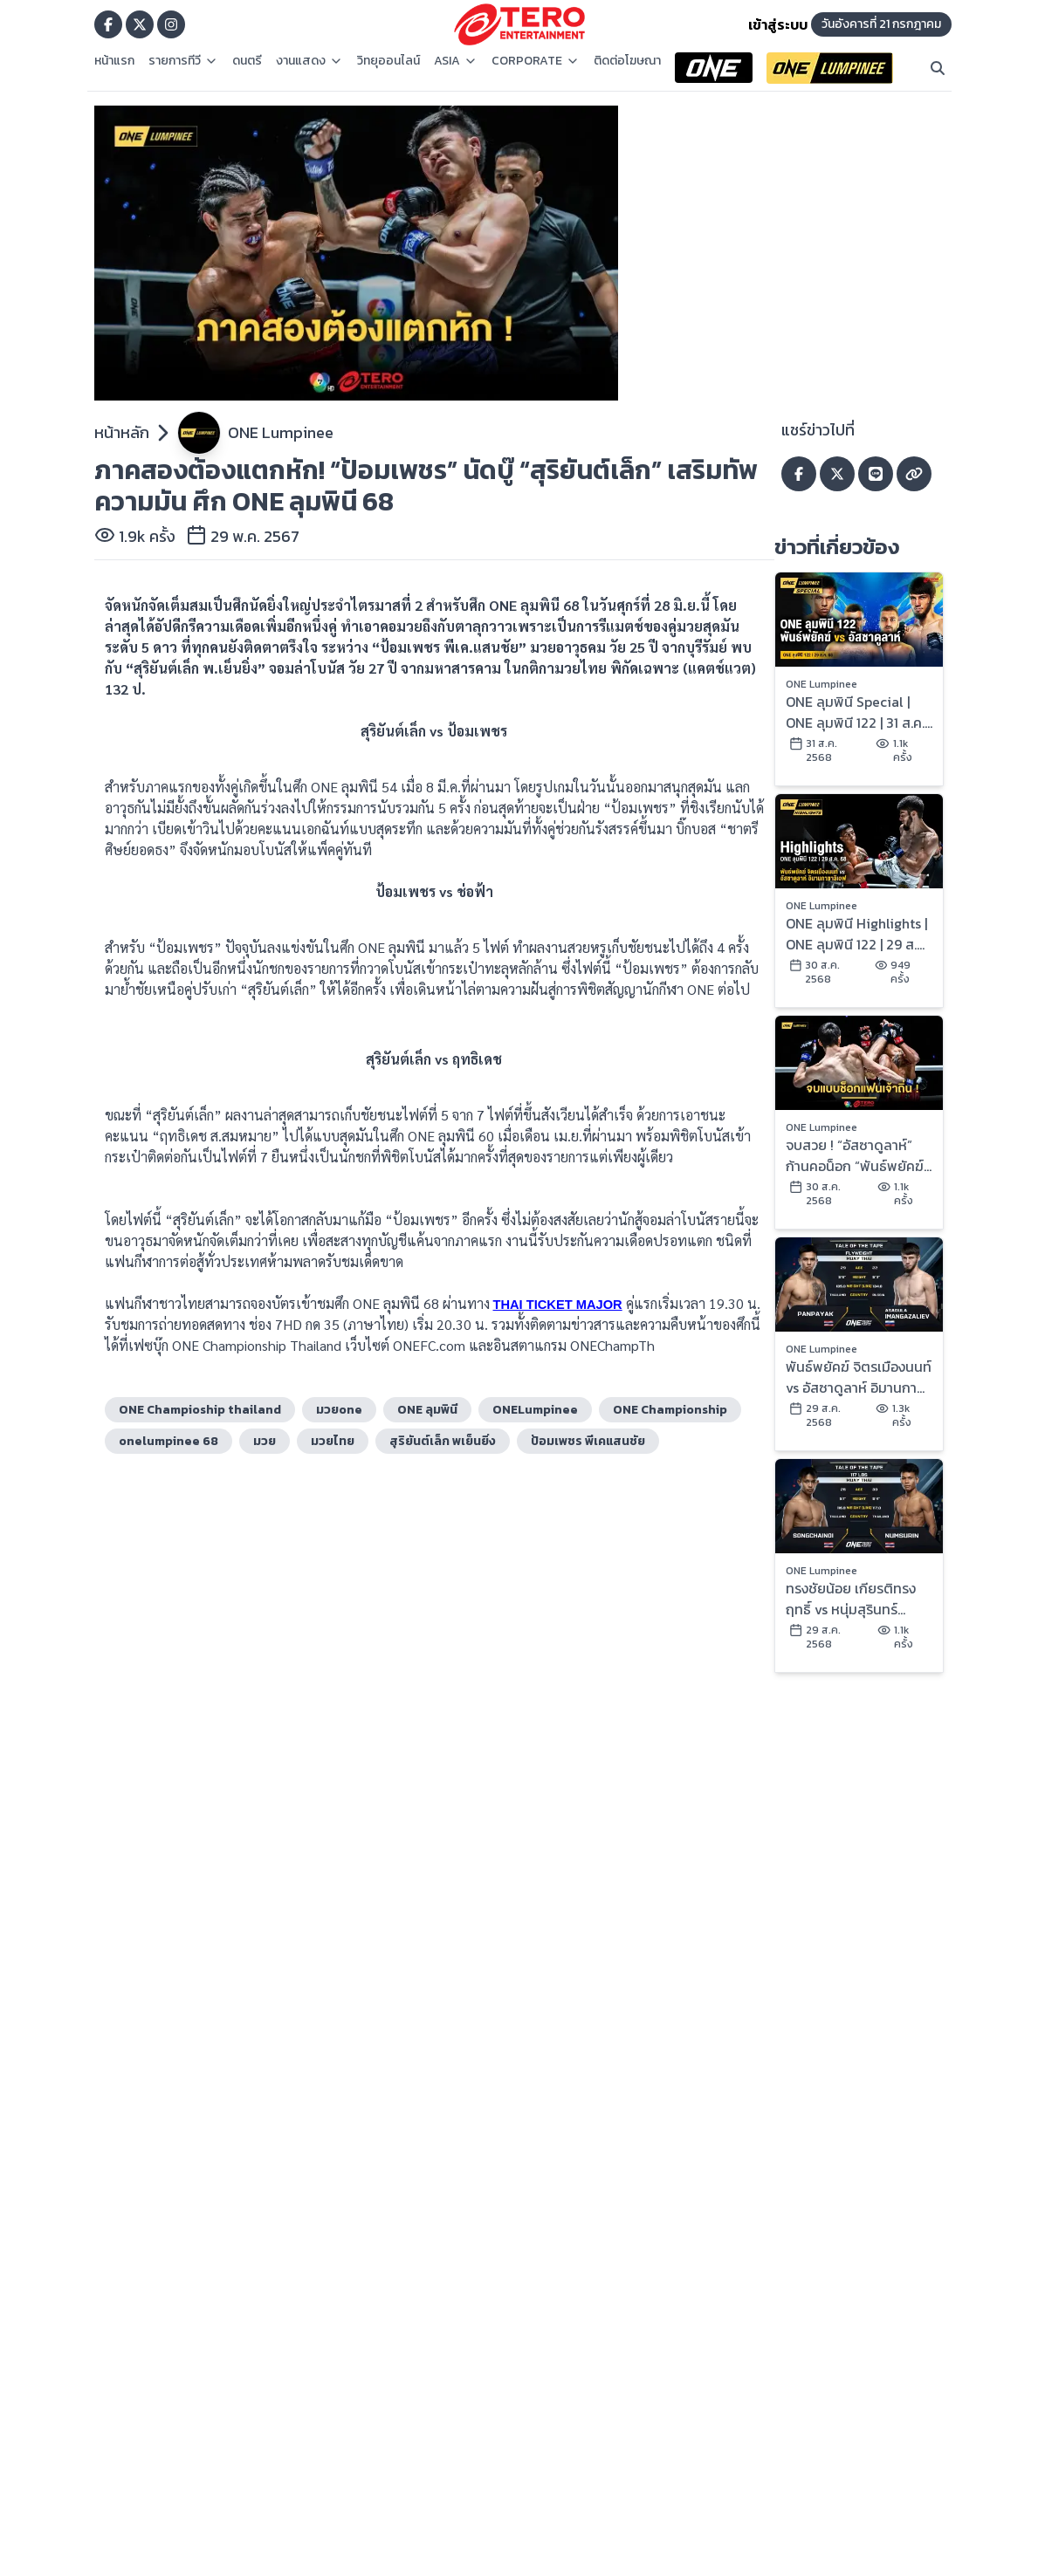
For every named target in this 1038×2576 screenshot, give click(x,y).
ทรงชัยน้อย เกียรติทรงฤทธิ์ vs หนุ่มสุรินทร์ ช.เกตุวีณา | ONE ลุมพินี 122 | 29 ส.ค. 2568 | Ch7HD (854, 1599)
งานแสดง (309, 61)
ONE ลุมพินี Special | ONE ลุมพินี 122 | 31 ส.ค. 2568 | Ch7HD (855, 712)
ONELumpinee (535, 1410)
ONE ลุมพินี (427, 1410)
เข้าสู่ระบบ (778, 24)
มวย (264, 1441)
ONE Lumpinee (280, 432)
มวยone (339, 1410)
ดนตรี (247, 61)
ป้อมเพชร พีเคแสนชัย (588, 1441)
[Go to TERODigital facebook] (108, 24)
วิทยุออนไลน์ (388, 61)
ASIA (456, 61)
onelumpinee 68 (168, 1441)
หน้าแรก (114, 61)
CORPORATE (536, 61)
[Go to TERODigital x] (140, 24)
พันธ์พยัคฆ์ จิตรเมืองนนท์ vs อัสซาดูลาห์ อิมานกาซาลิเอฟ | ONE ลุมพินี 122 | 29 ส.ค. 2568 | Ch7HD (858, 1377)
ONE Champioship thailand (200, 1410)
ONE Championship (670, 1410)
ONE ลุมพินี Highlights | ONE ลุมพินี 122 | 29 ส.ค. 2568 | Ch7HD (857, 934)
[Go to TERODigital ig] (171, 24)
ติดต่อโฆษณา (627, 61)
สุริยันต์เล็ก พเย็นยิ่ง (442, 1441)
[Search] (938, 68)
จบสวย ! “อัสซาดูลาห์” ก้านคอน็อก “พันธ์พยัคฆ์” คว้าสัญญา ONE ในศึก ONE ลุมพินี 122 (857, 1155)
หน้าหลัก (121, 432)
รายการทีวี (183, 61)
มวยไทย (332, 1441)
